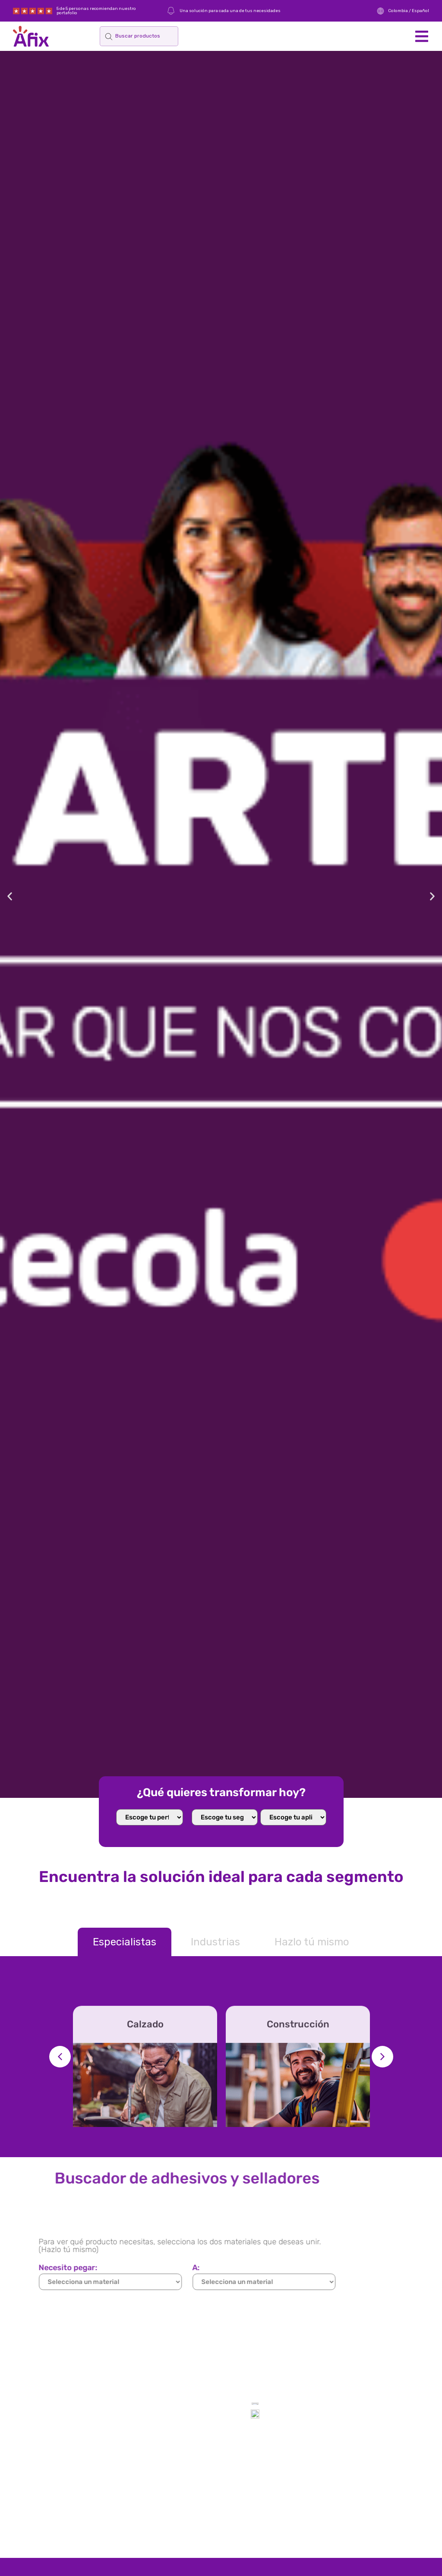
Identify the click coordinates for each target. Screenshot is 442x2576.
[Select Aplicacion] (293, 1817)
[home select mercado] (225, 1817)
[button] (421, 36)
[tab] (124, 1942)
